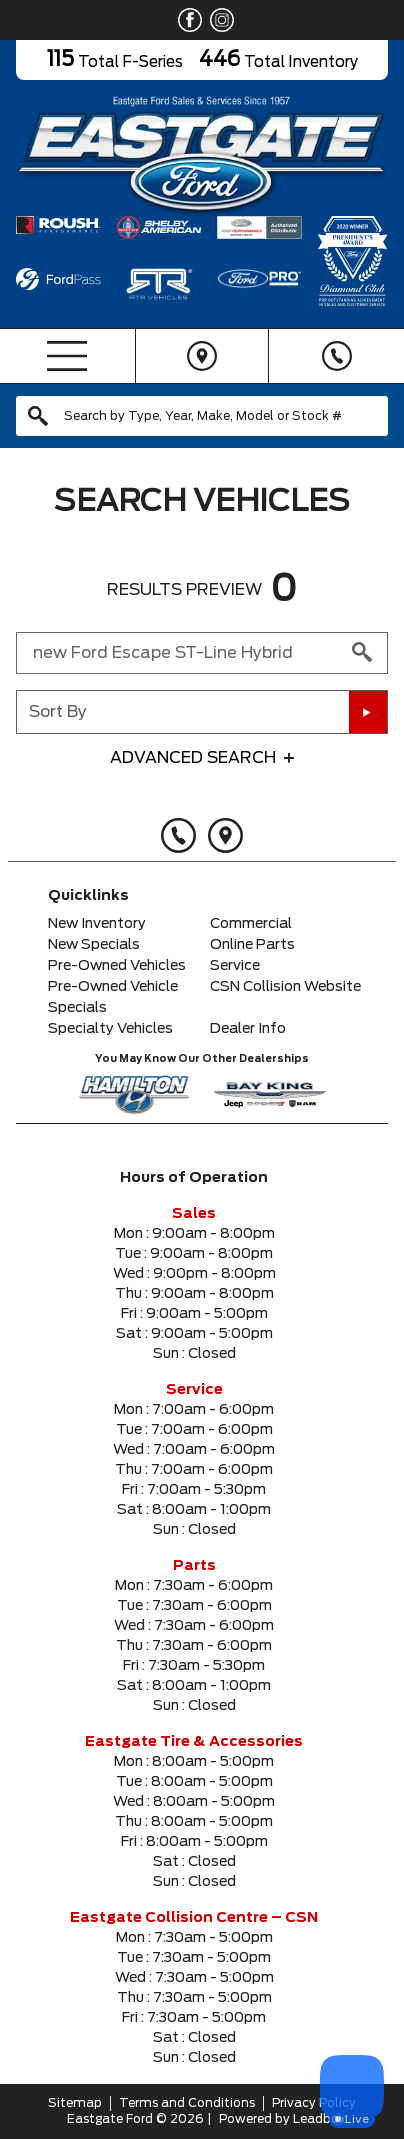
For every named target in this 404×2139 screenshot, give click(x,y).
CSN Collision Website (285, 987)
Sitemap (75, 2103)
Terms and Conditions (187, 2103)
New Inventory (97, 924)
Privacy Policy (314, 2103)
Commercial (251, 924)
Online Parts (252, 945)
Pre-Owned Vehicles (117, 966)
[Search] (202, 416)
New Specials (94, 945)
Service (235, 966)
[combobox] (202, 416)
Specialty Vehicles (110, 1029)
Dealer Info (248, 1029)
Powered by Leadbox (282, 2119)
